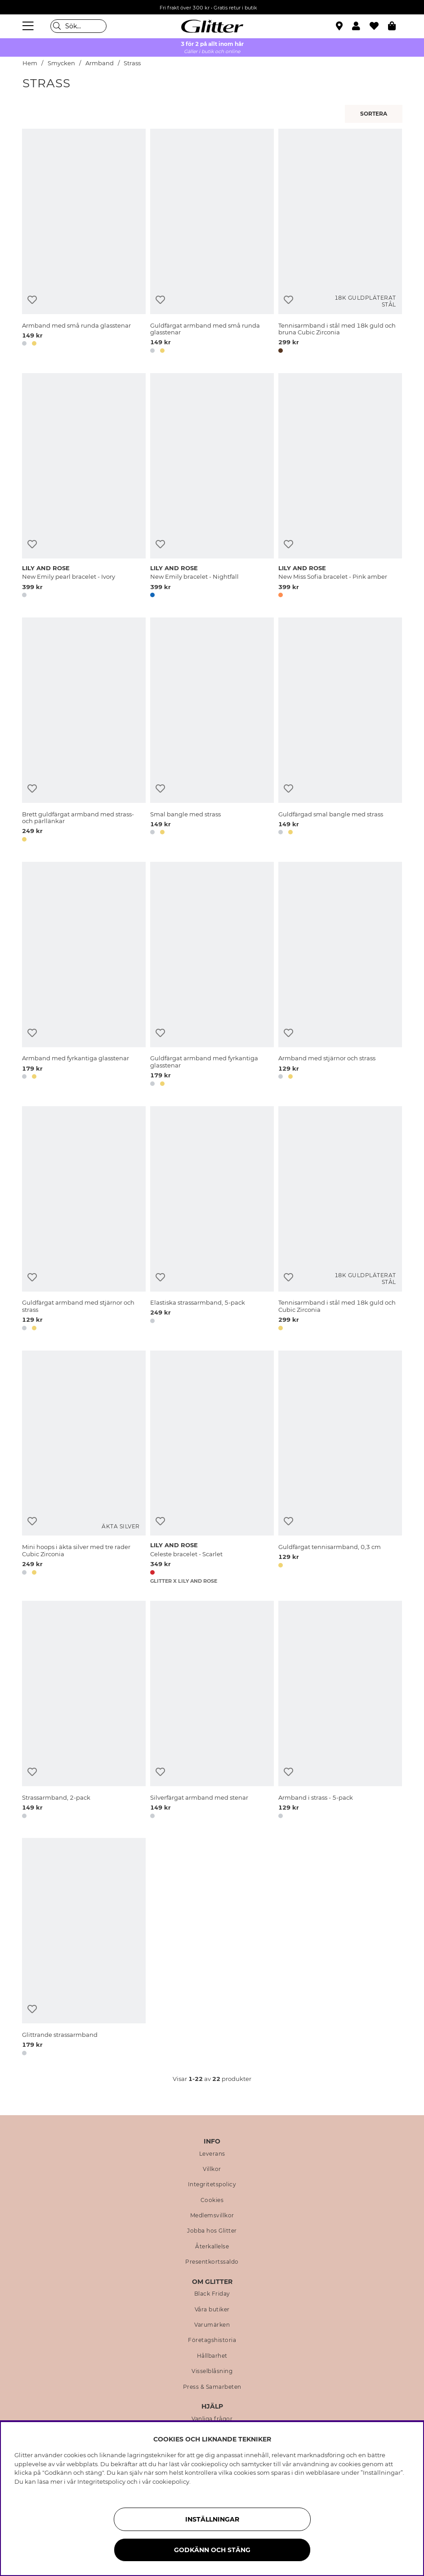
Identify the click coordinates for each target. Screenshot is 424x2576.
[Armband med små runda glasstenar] (84, 242)
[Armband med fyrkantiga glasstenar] (84, 976)
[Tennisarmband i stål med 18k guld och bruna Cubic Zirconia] (340, 242)
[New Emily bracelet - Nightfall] (212, 487)
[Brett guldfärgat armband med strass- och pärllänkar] (84, 731)
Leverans (212, 2154)
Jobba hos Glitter (212, 2231)
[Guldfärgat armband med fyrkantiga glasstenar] (212, 976)
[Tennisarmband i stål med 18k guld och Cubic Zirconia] (340, 1220)
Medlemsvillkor (212, 2215)
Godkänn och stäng (212, 2550)
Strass (132, 63)
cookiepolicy (170, 2481)
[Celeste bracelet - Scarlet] (212, 1468)
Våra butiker (212, 2309)
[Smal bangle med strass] (212, 731)
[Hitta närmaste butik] (340, 27)
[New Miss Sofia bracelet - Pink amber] (340, 487)
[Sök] (78, 26)
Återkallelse (212, 2246)
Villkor (212, 2169)
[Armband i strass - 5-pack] (340, 1711)
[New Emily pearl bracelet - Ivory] (84, 487)
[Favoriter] (379, 26)
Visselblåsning (212, 2371)
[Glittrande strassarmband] (84, 1948)
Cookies (212, 2200)
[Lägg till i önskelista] (32, 300)
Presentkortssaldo (212, 2262)
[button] (361, 26)
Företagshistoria (212, 2340)
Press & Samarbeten (212, 2387)
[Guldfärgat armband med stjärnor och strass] (84, 1220)
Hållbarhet (212, 2356)
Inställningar (212, 2519)
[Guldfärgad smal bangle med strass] (340, 731)
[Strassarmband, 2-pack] (84, 1711)
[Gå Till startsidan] (212, 26)
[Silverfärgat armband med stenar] (212, 1711)
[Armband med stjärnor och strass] (340, 976)
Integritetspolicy (212, 2184)
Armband (99, 63)
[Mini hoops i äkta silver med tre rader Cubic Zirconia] (84, 1468)
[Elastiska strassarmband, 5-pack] (212, 1220)
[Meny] (29, 26)
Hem (29, 63)
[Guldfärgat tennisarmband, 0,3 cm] (340, 1468)
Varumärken (212, 2325)
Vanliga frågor (212, 2419)
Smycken (61, 63)
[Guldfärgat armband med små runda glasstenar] (212, 242)
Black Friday (212, 2294)
